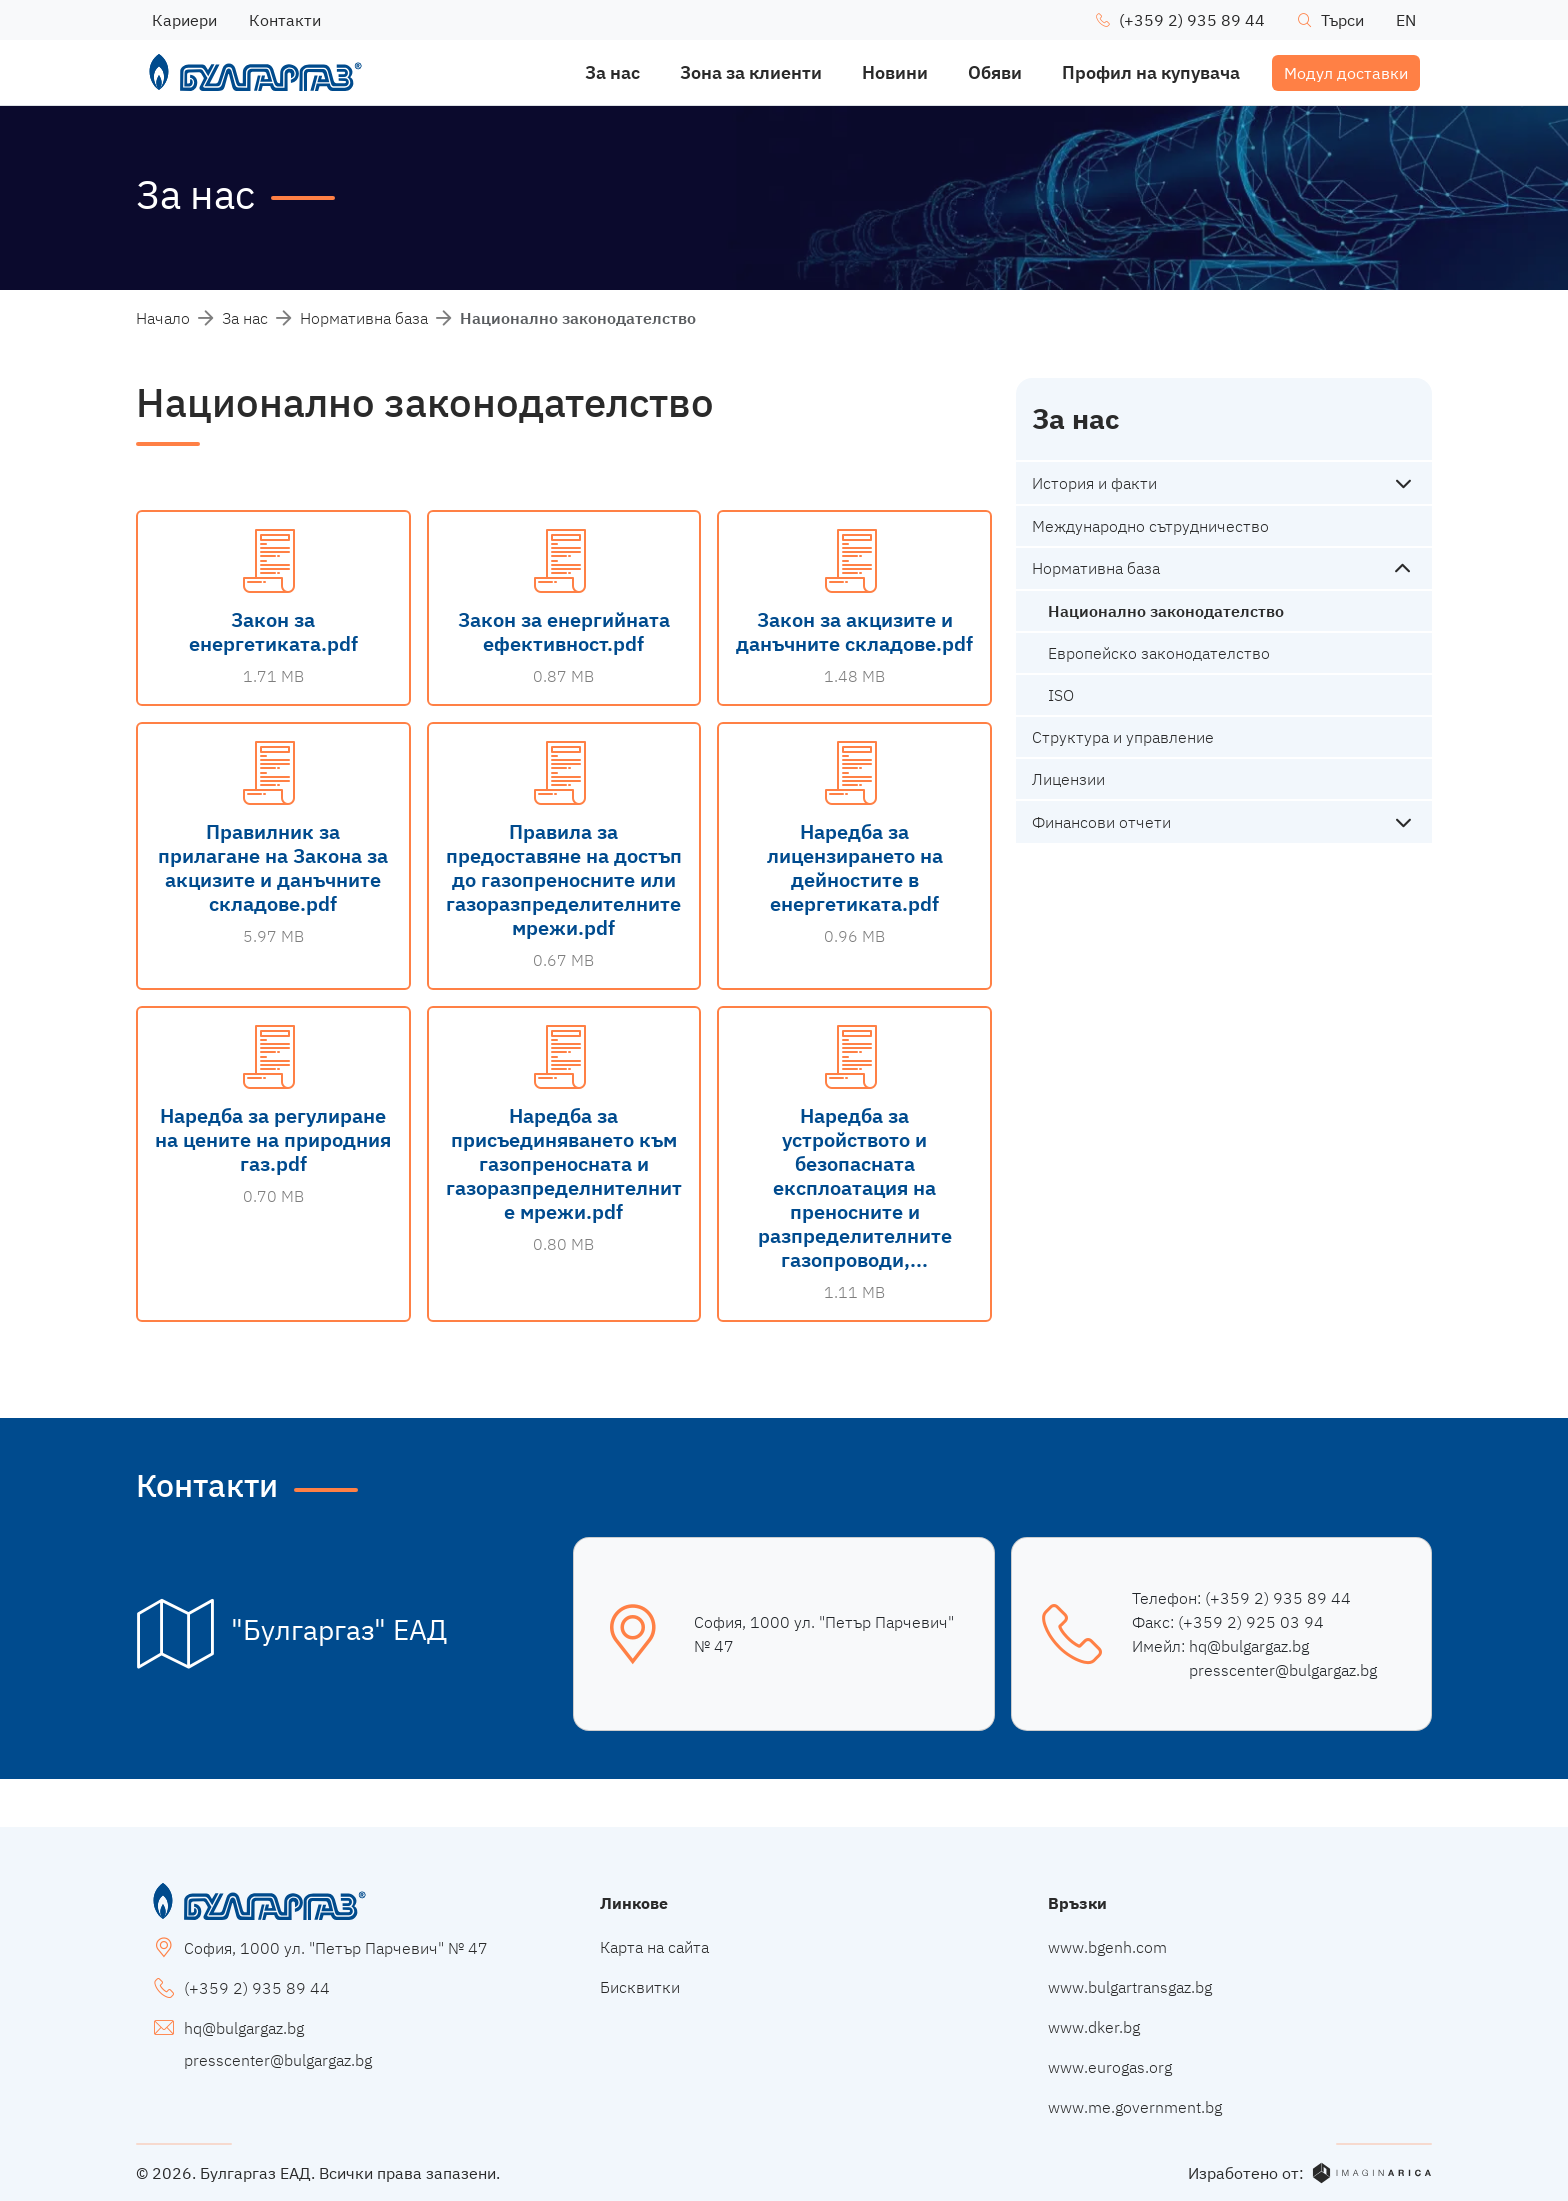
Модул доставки (1346, 73)
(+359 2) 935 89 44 (1278, 1598)
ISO (1061, 695)
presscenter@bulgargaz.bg (1283, 1670)
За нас (245, 318)
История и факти (1094, 483)
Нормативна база (364, 318)
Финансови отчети (1101, 822)
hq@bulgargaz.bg (1249, 1646)
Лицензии (1068, 779)
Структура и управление (1123, 737)
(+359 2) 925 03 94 (1251, 1622)
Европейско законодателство (1159, 653)
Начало (163, 318)
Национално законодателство (1166, 611)
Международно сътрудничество (1150, 526)
